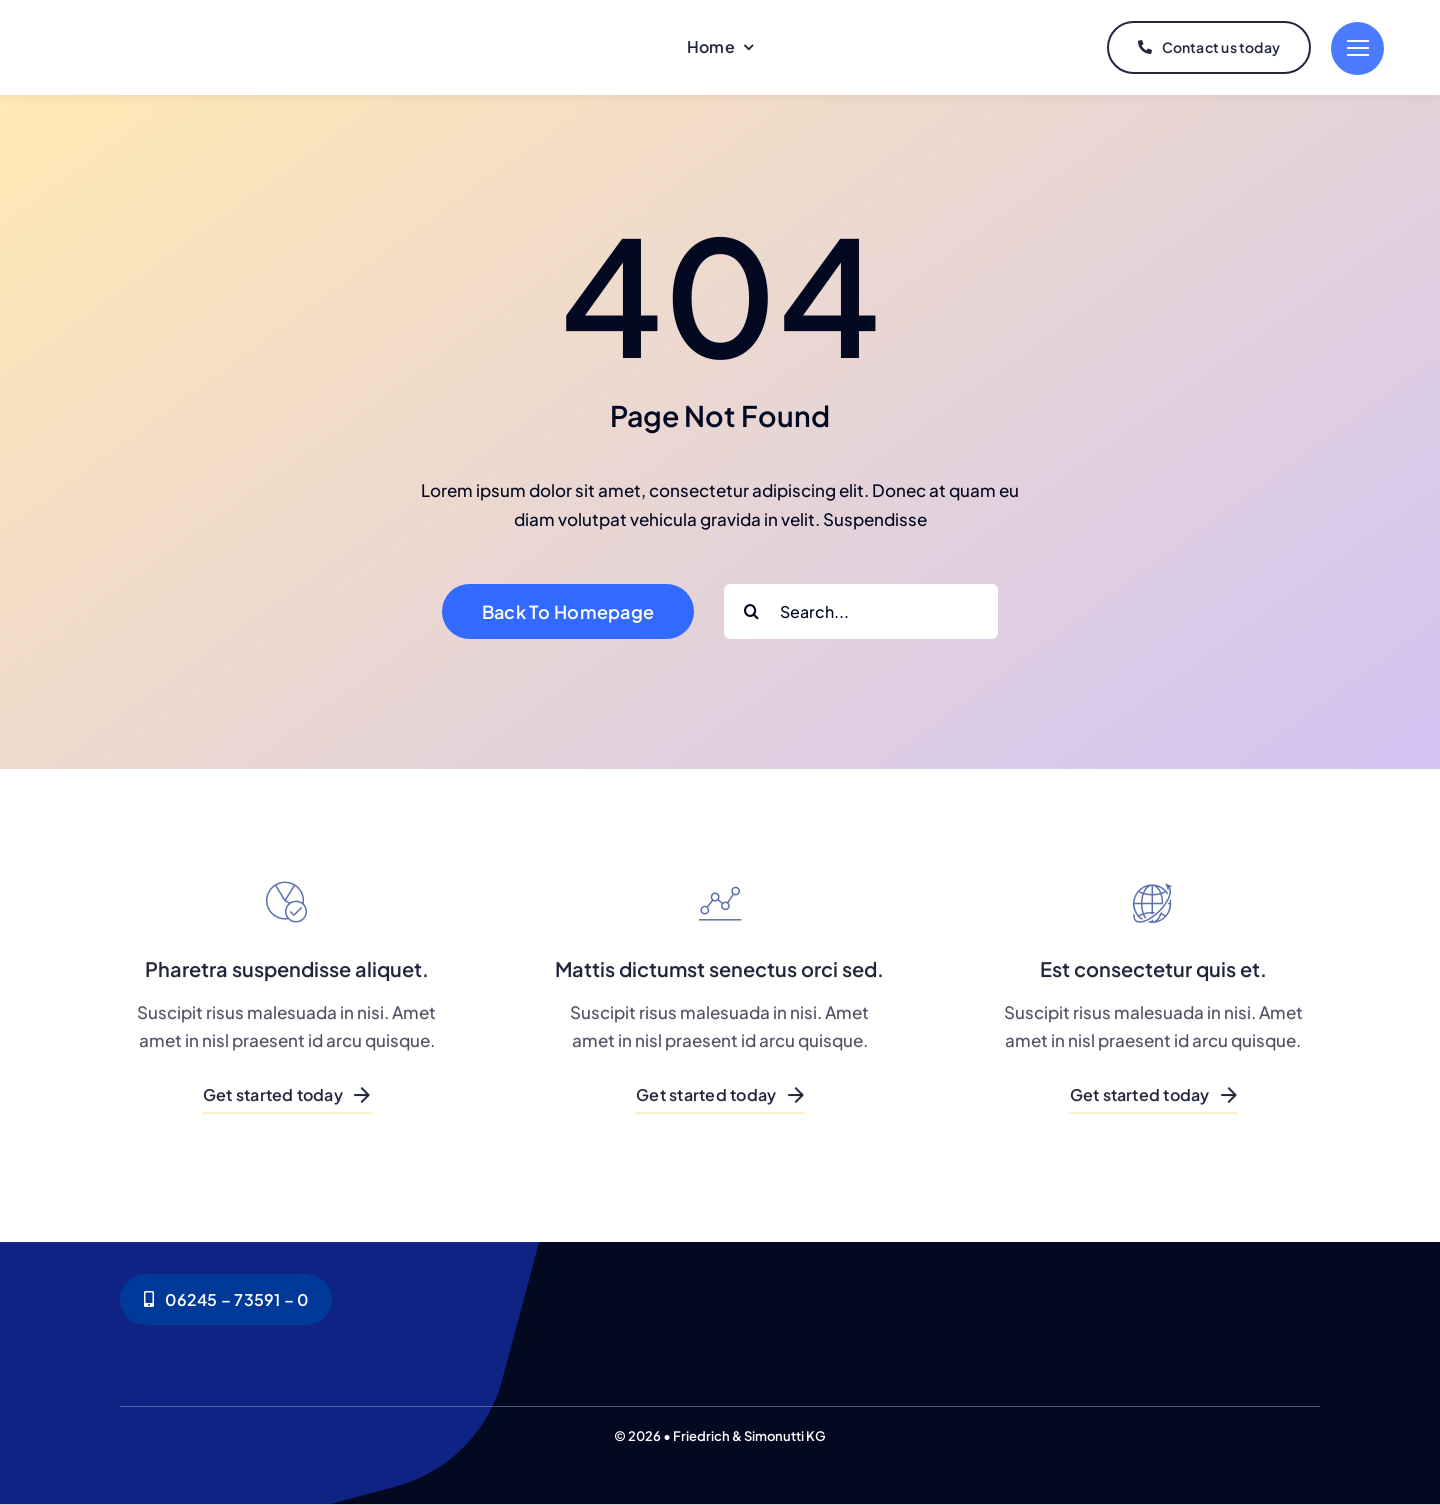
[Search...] (861, 611)
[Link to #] (1357, 48)
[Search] (751, 611)
